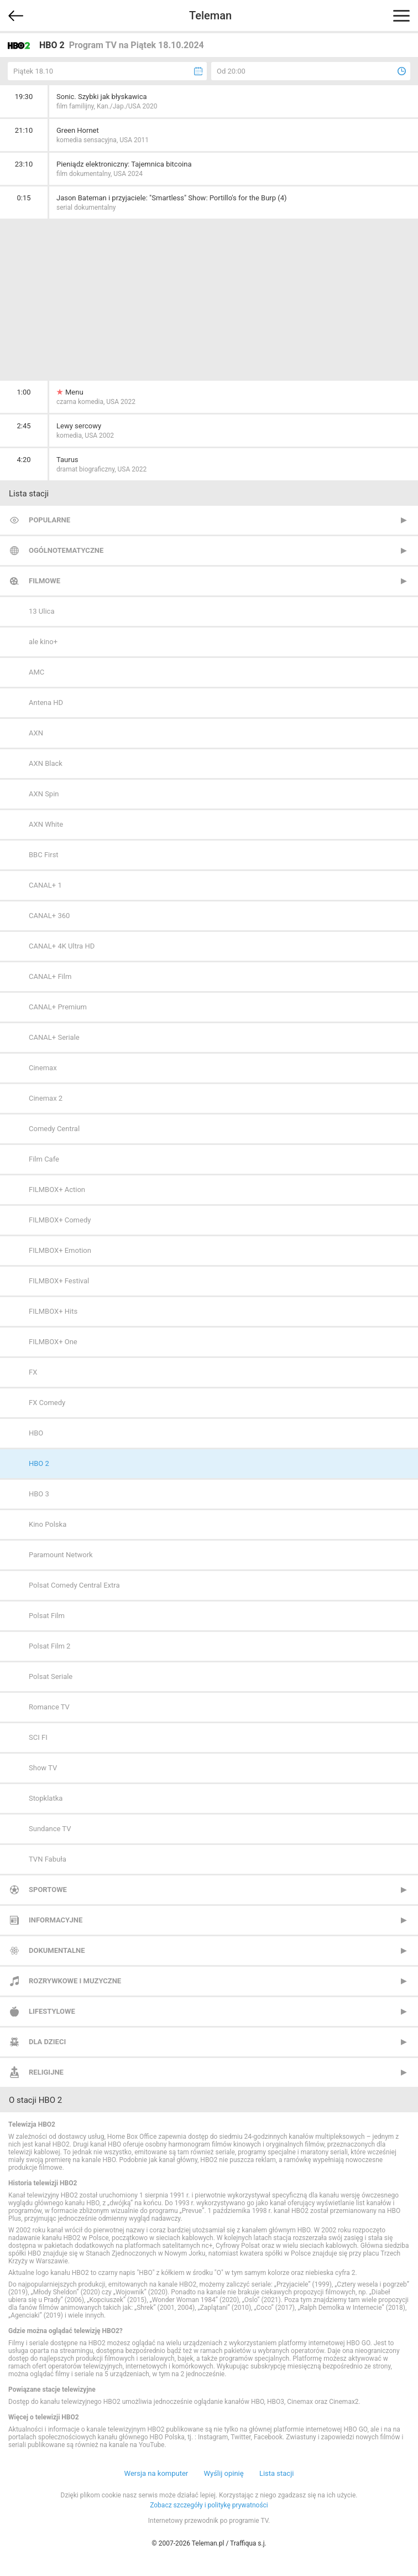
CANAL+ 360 (49, 915)
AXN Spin (44, 794)
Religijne (46, 2072)
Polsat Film (47, 1615)
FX (33, 1372)
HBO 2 (39, 1463)
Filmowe (44, 581)
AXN (36, 733)
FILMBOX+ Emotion (60, 1250)
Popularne (49, 520)
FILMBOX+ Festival (59, 1281)
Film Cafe (44, 1159)
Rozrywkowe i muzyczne (75, 1981)
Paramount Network (61, 1555)
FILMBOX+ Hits (53, 1311)
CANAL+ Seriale (54, 1037)
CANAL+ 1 (45, 885)
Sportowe (48, 1889)
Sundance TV (50, 1829)
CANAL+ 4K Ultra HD (62, 946)
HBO (36, 1433)
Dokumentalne (57, 1950)
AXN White (46, 824)
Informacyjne (55, 1920)
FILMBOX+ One (53, 1342)
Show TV (43, 1768)
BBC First (44, 855)
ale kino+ (43, 641)
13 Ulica (41, 611)
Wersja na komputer (156, 2473)
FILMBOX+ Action (57, 1189)
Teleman (210, 15)
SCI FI (38, 1737)
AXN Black (45, 763)
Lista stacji (276, 2473)
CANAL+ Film (50, 976)
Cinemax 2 (45, 1098)
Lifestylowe (52, 2011)
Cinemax (43, 1068)
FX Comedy (47, 1402)
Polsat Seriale (50, 1676)
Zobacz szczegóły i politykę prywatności (209, 2505)
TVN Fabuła (47, 1859)
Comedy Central (54, 1128)
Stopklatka (45, 1798)
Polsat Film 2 (49, 1646)
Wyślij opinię (223, 2473)
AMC (36, 672)
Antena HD (46, 702)
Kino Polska (47, 1524)
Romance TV (49, 1707)
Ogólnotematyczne (66, 550)
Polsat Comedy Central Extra (74, 1585)
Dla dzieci (47, 2042)
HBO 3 (39, 1494)
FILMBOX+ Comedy (60, 1220)
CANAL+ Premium (58, 1007)
